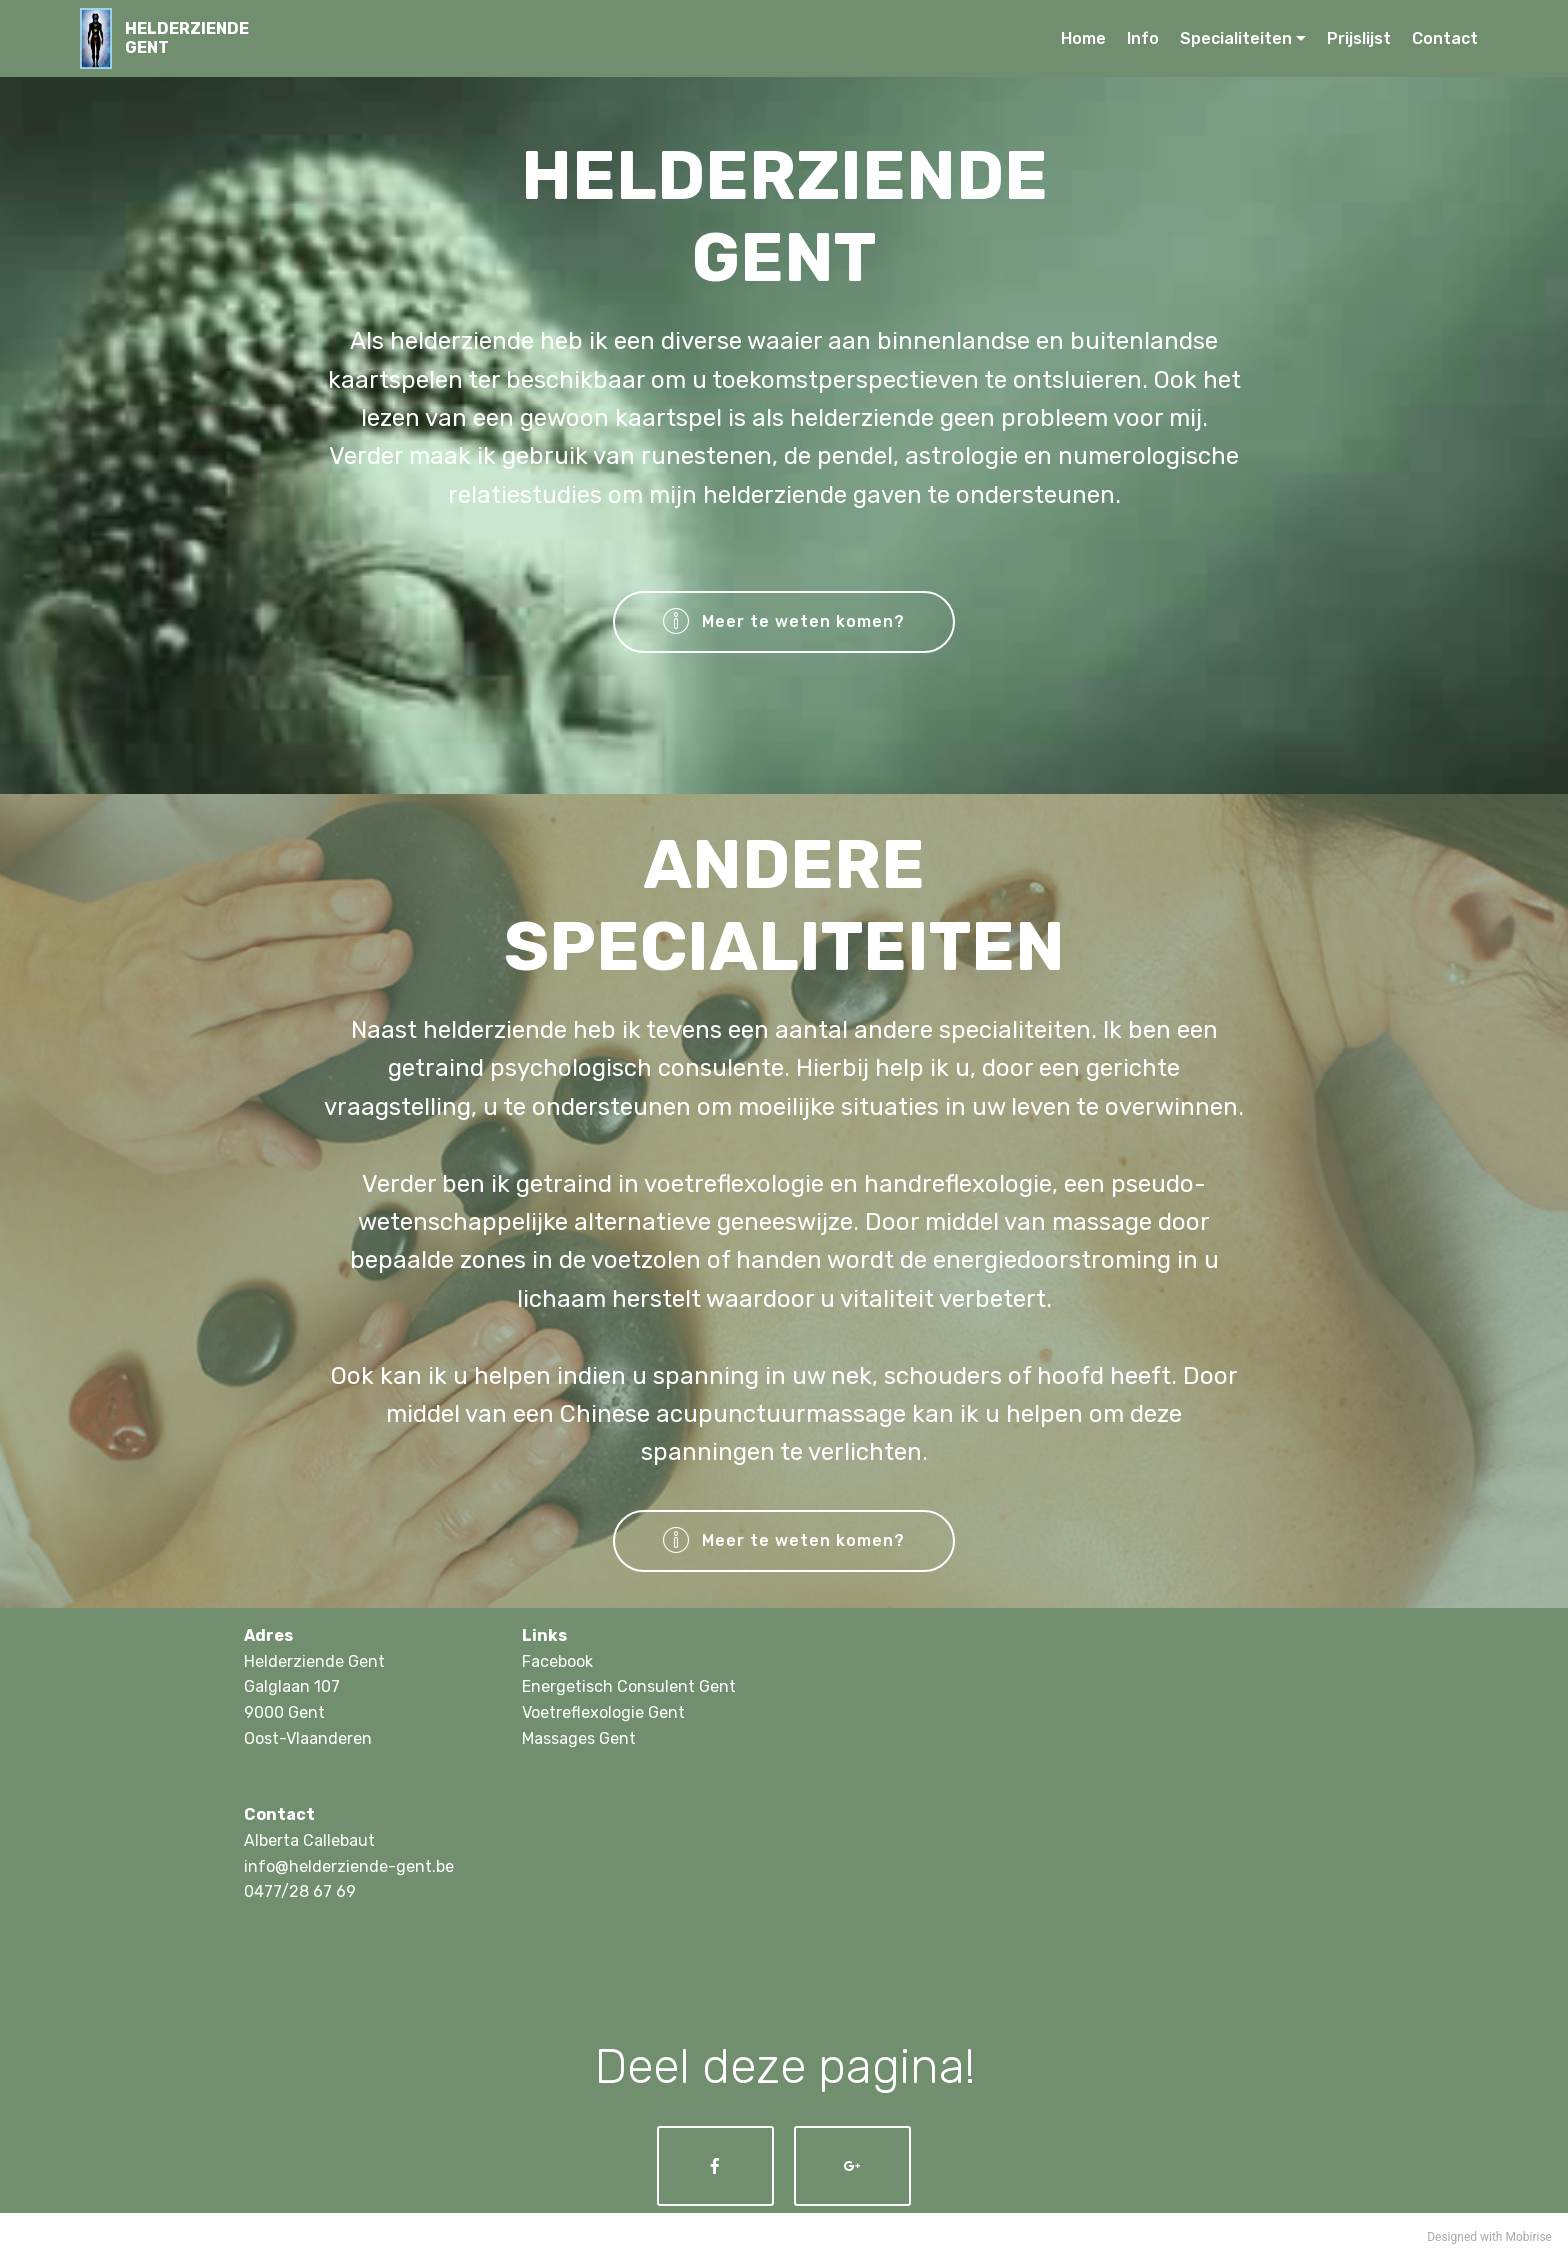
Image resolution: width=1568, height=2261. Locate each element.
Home (1083, 38)
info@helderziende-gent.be (349, 1866)
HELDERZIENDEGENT (187, 38)
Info (1143, 38)
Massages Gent (579, 1738)
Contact (1445, 38)
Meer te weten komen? (784, 622)
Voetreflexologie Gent (603, 1712)
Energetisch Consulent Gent (629, 1686)
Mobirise (1528, 2237)
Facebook (557, 1661)
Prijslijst (1359, 38)
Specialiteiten (1236, 38)
